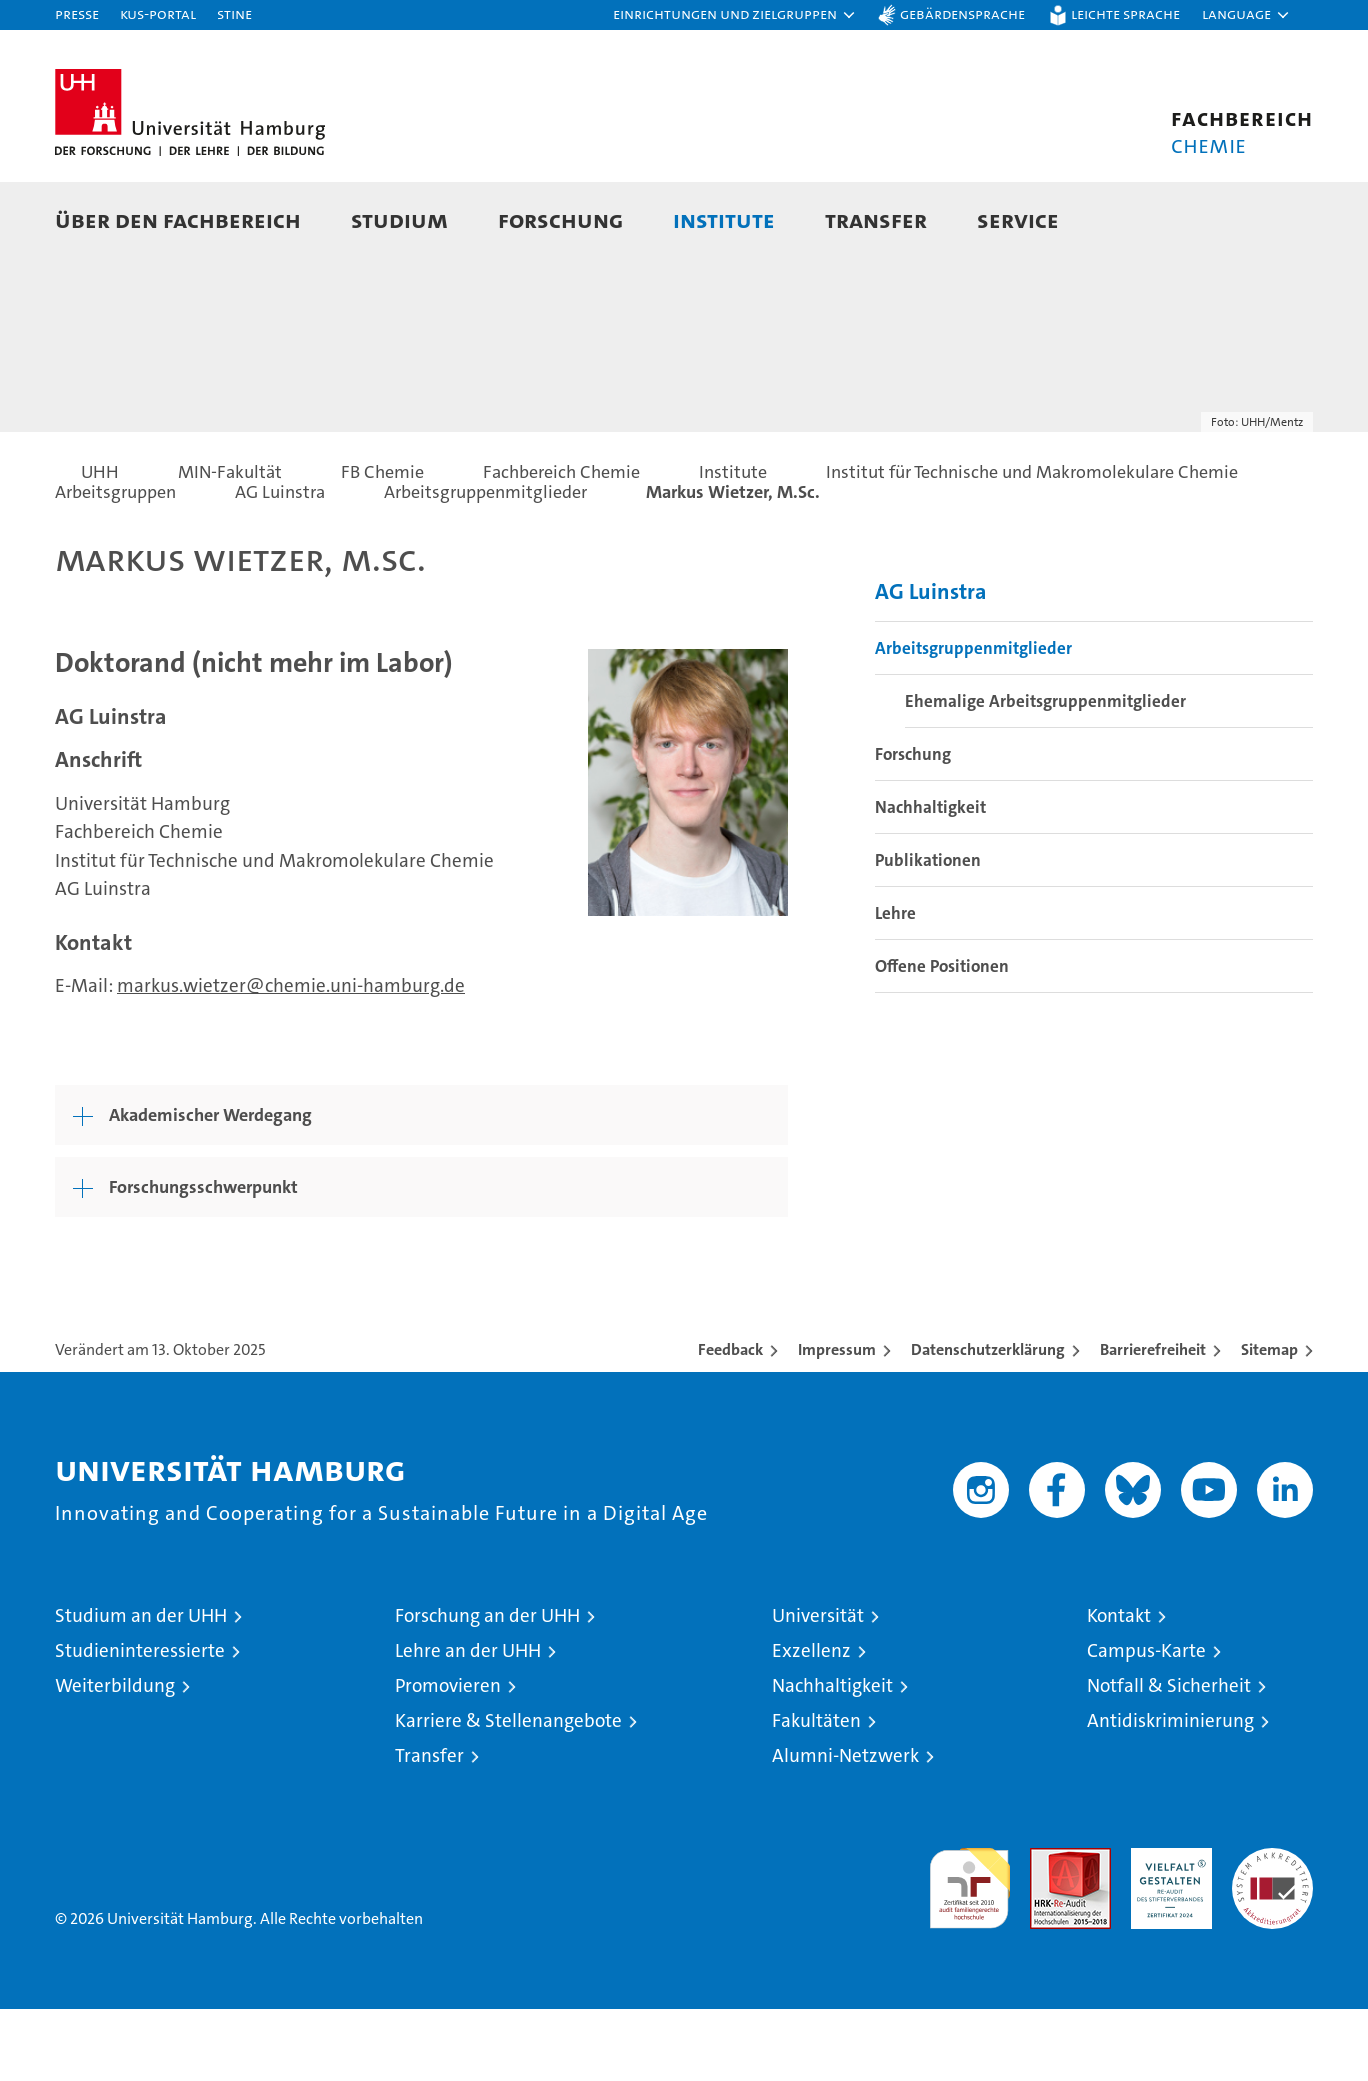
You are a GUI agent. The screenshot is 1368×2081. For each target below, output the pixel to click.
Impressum (837, 1421)
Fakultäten (816, 1792)
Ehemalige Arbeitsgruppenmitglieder (1045, 773)
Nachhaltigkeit (930, 879)
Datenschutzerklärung (988, 1421)
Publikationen (928, 932)
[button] (735, 15)
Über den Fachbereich (178, 219)
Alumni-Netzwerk (845, 1827)
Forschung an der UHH (487, 1687)
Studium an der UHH (141, 1687)
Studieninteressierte (140, 1722)
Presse (77, 13)
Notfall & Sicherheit (1169, 1757)
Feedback (730, 1421)
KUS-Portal (158, 13)
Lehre (895, 985)
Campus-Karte (1146, 1722)
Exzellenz (811, 1722)
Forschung (560, 219)
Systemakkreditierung (1272, 1930)
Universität (818, 1687)
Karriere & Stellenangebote (508, 1792)
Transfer (876, 219)
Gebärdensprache (962, 13)
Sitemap (1269, 1421)
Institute (724, 219)
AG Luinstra (931, 663)
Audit (1049, 1930)
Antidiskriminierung (1170, 1792)
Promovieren (448, 1757)
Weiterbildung (115, 1757)
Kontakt (1119, 1687)
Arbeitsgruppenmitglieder (973, 720)
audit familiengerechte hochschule (969, 1951)
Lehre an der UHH (468, 1722)
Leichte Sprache (1125, 13)
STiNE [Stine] (234, 13)
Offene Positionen (942, 1038)
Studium (399, 219)
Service (1018, 219)
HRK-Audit (1166, 1930)
